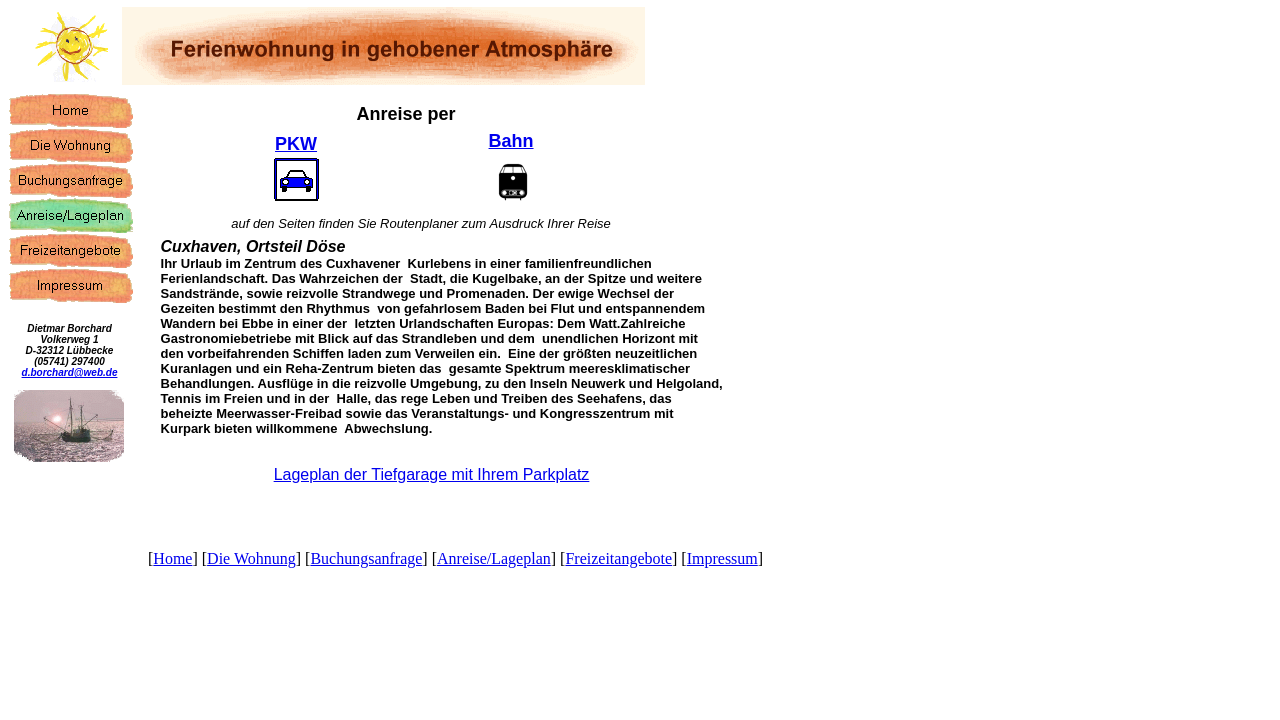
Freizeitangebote (618, 558)
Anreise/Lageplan (494, 558)
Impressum (722, 558)
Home (172, 558)
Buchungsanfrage (366, 558)
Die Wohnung (251, 558)
